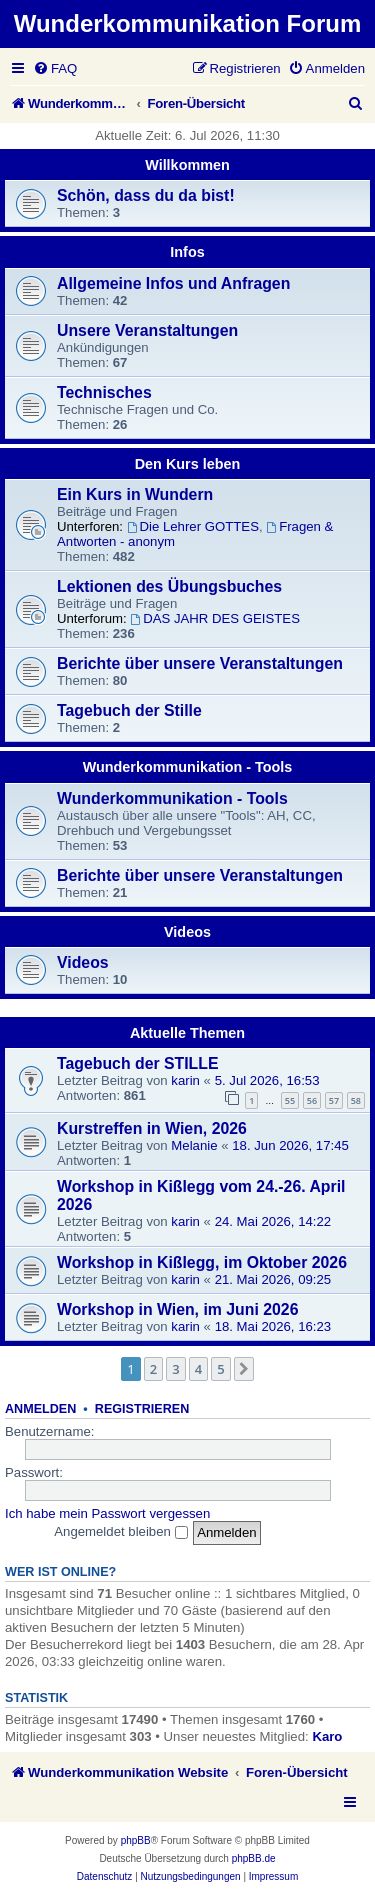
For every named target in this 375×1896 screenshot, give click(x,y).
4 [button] (198, 1369)
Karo (327, 1736)
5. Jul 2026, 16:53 (267, 1080)
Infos (187, 252)
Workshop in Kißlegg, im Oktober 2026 (202, 1262)
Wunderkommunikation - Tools (188, 767)
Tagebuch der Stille (129, 710)
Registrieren (142, 1409)
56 (312, 1100)
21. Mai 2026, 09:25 (273, 1279)
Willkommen (187, 165)
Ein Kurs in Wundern (135, 494)
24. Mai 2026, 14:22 (273, 1221)
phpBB (136, 1840)
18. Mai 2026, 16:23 (273, 1326)
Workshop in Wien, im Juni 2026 (177, 1309)
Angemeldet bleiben (120, 1531)
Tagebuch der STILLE (138, 1063)
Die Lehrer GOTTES (193, 526)
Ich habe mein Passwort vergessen (107, 1513)
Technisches (104, 392)
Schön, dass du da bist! (146, 195)
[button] (244, 1369)
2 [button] (153, 1369)
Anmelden (40, 1409)
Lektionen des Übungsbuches (169, 586)
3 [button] (175, 1369)
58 (356, 1100)
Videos (187, 932)
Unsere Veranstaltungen (147, 330)
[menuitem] (55, 68)
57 (334, 1100)
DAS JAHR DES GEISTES (215, 618)
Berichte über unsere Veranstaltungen (200, 663)
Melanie (194, 1145)
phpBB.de (254, 1858)
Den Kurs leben (188, 464)
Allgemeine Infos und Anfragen (173, 283)
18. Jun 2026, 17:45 (290, 1145)
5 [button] (220, 1369)
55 (290, 1100)
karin (185, 1080)
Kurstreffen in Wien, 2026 (152, 1128)
